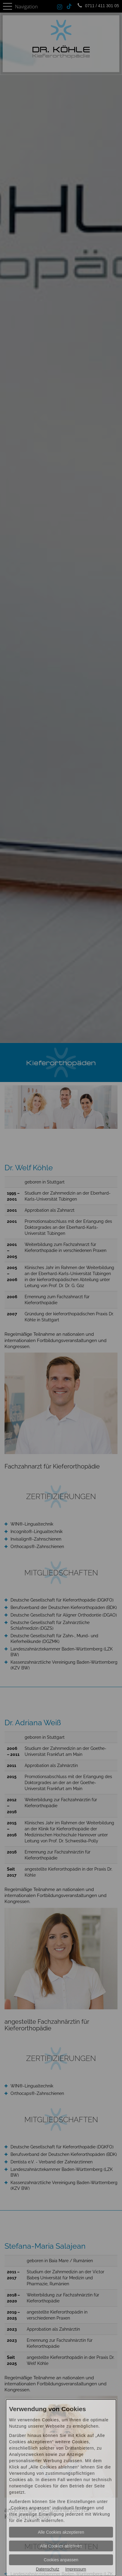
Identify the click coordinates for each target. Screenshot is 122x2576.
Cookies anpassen (61, 2559)
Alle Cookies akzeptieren (61, 2532)
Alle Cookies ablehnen (61, 2546)
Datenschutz (47, 2569)
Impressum (75, 2569)
